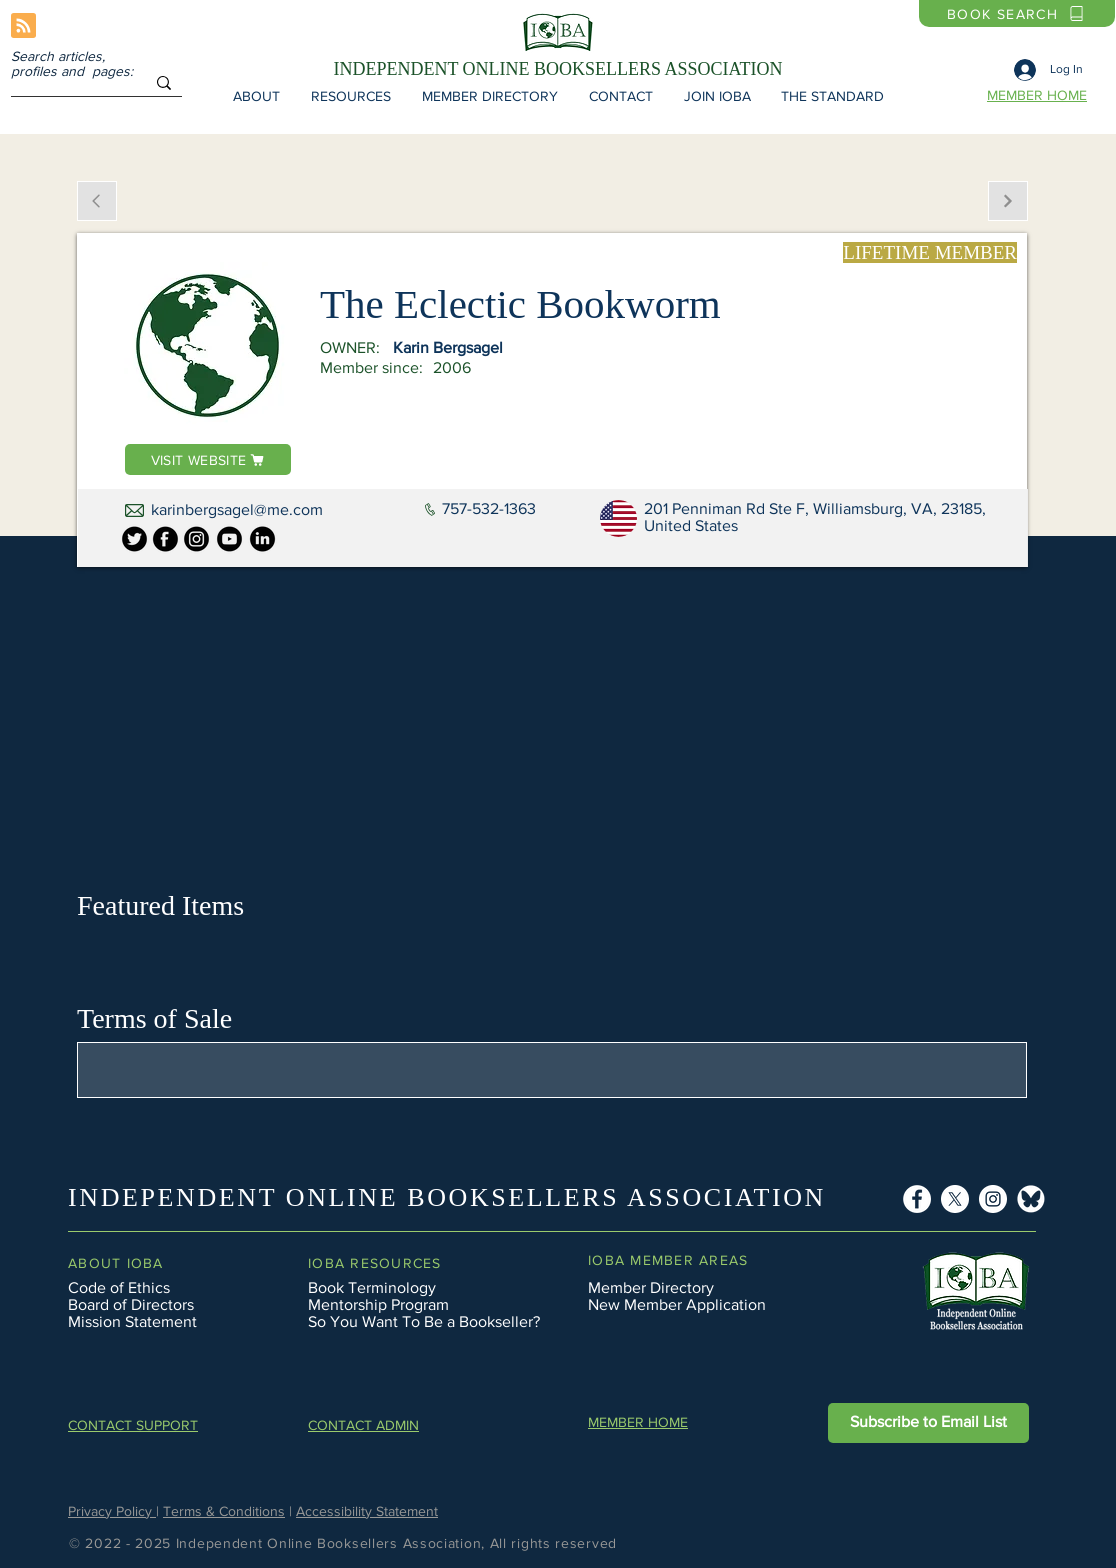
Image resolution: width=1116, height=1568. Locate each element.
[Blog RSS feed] (23, 26)
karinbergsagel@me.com (237, 509)
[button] (256, 96)
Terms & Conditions (224, 1511)
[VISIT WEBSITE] (208, 459)
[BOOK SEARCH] (1017, 13)
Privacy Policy (112, 1511)
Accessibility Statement (367, 1511)
